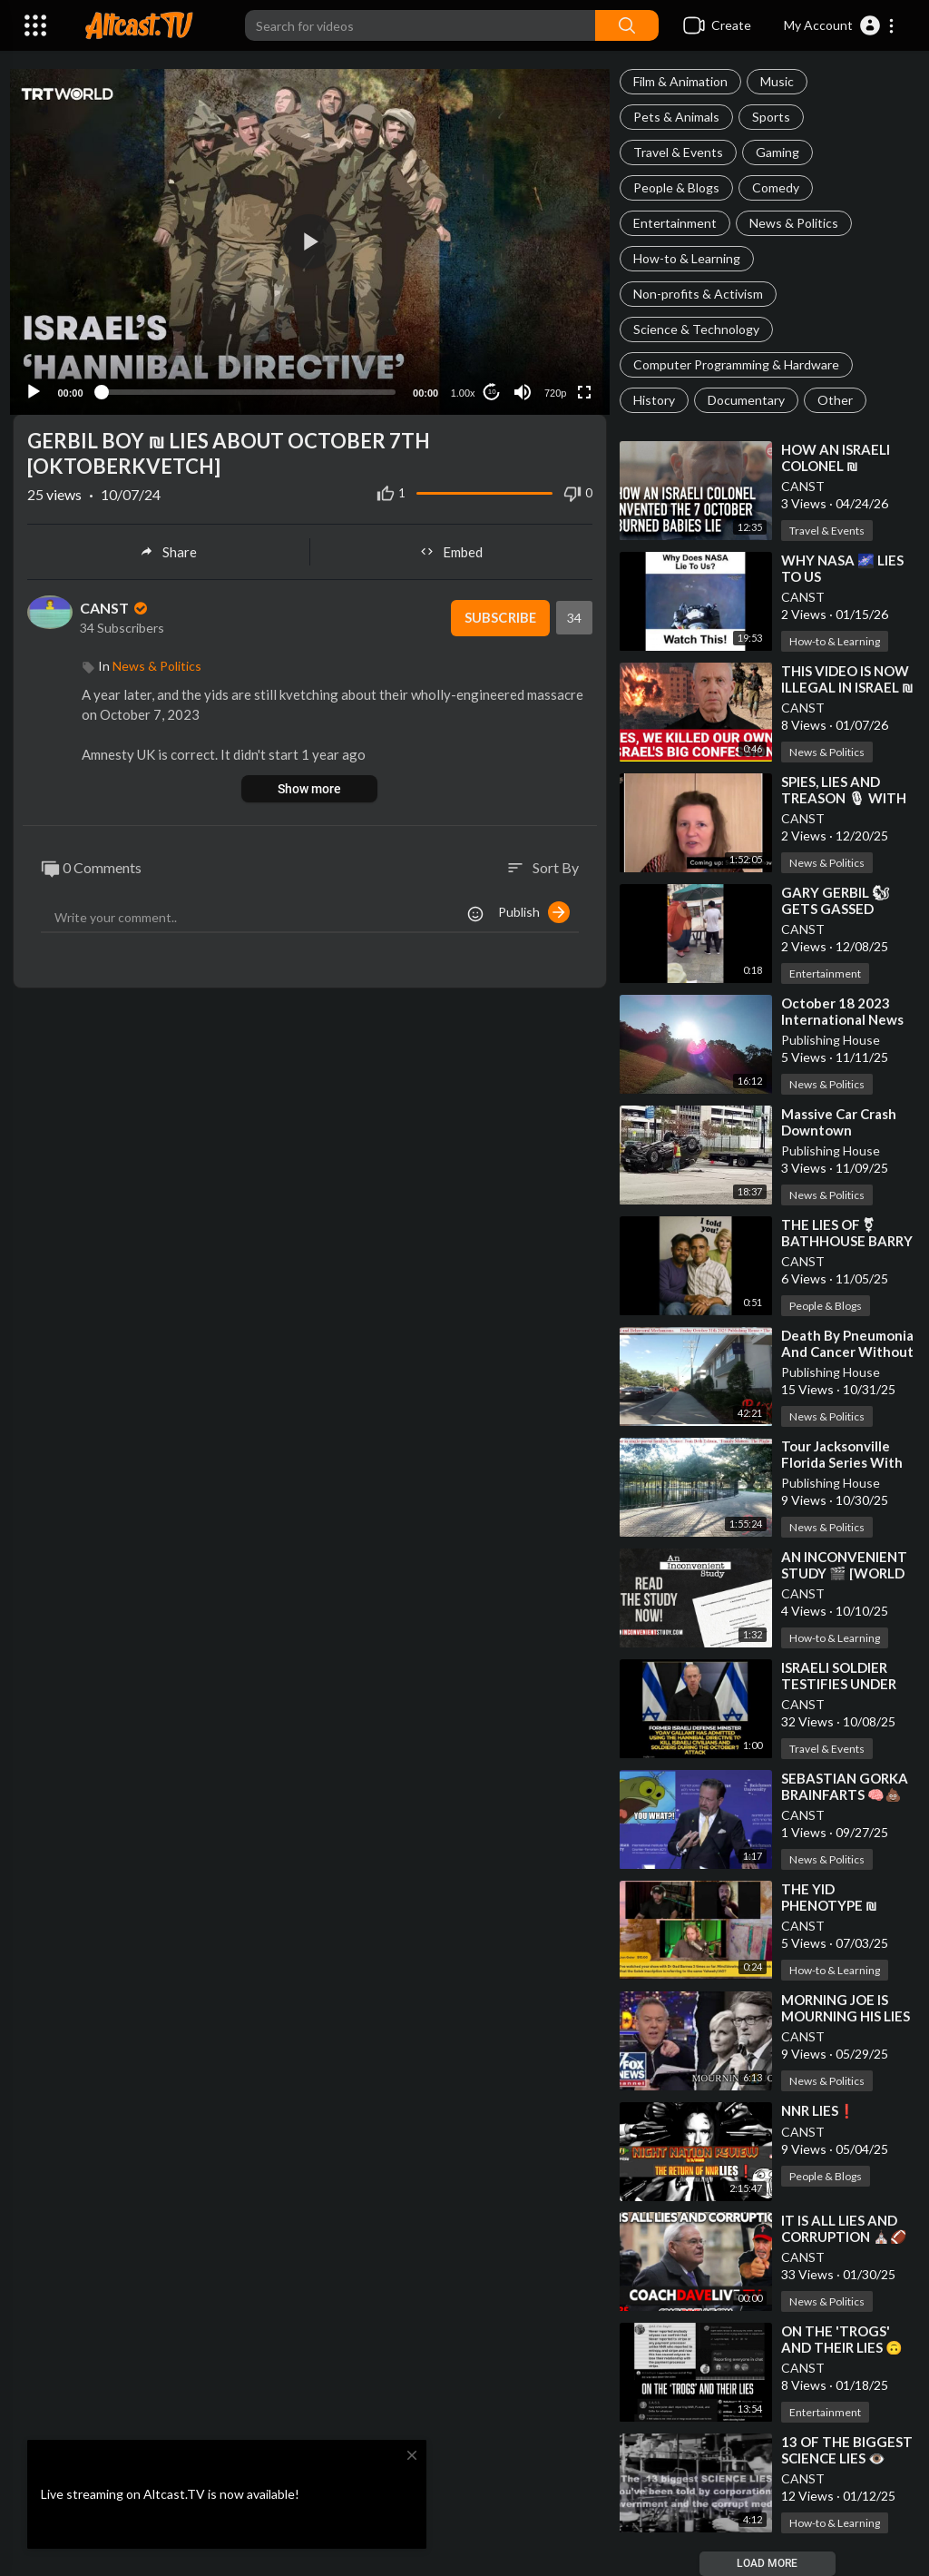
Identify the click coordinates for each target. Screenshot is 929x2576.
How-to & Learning (686, 258)
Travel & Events (678, 152)
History (654, 400)
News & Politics (793, 223)
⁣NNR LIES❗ (818, 2110)
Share (168, 539)
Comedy (775, 187)
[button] (839, 25)
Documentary (746, 400)
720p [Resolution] (551, 380)
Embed (451, 539)
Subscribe (499, 605)
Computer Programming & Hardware (736, 364)
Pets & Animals (676, 116)
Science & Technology (696, 329)
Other (835, 400)
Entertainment (675, 223)
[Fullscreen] (581, 379)
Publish (534, 900)
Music (777, 81)
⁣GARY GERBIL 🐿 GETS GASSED (835, 900)
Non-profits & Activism (698, 293)
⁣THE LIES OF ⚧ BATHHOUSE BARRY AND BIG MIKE (847, 1240)
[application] (310, 235)
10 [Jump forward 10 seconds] (488, 380)
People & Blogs (676, 187)
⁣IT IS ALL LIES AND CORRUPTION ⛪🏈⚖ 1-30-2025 (844, 2236)
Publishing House (830, 1039)
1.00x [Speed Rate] (458, 380)
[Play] (37, 379)
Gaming (777, 152)
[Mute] (519, 379)
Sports (771, 116)
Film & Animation (680, 81)
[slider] (248, 379)
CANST (803, 486)
